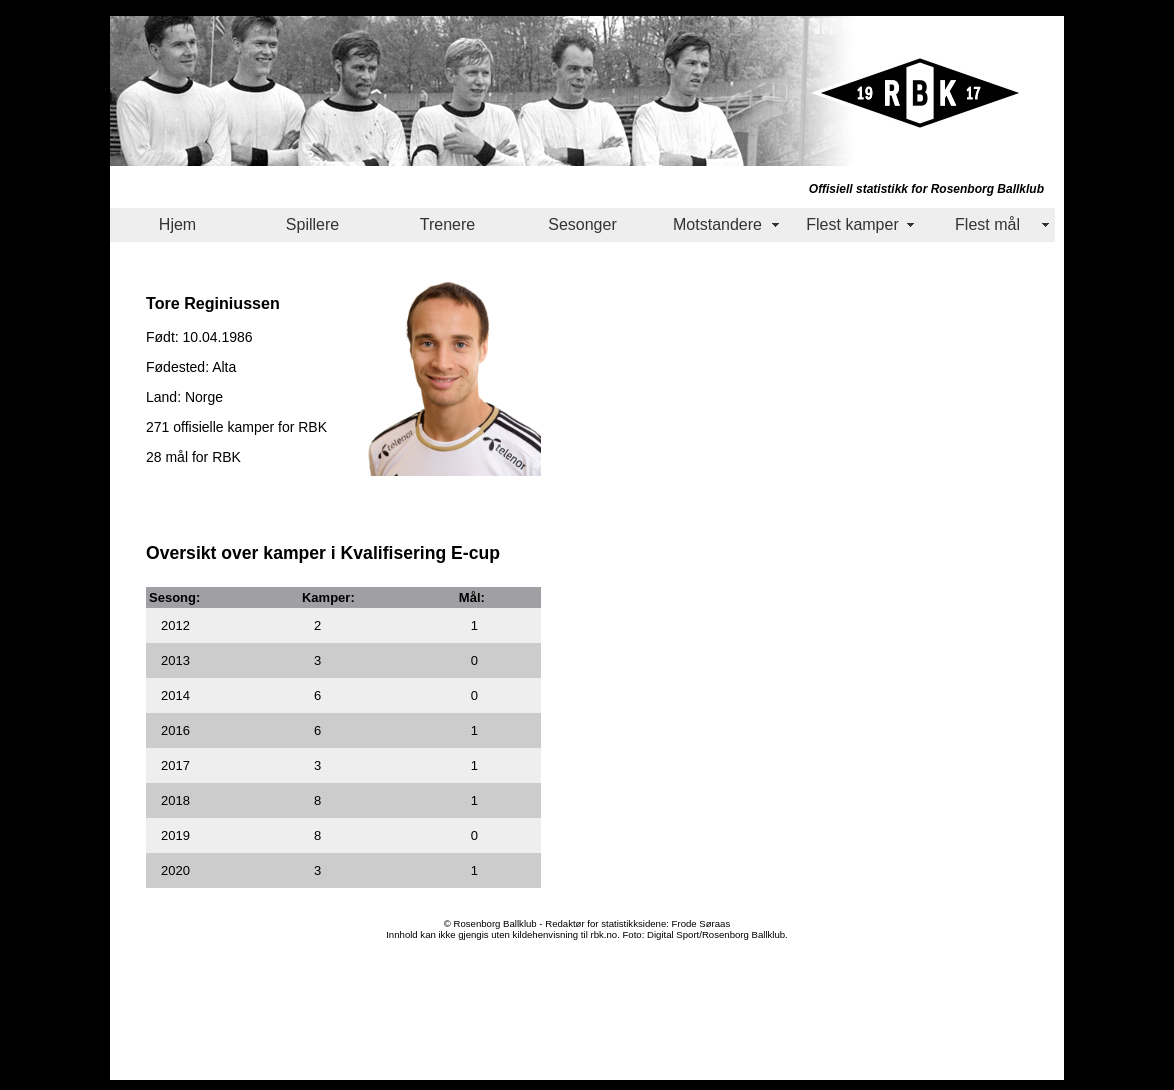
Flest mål (987, 224)
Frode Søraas (701, 923)
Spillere (312, 224)
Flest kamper (852, 224)
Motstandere (717, 224)
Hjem (177, 224)
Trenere (447, 224)
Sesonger (582, 224)
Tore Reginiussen (213, 303)
